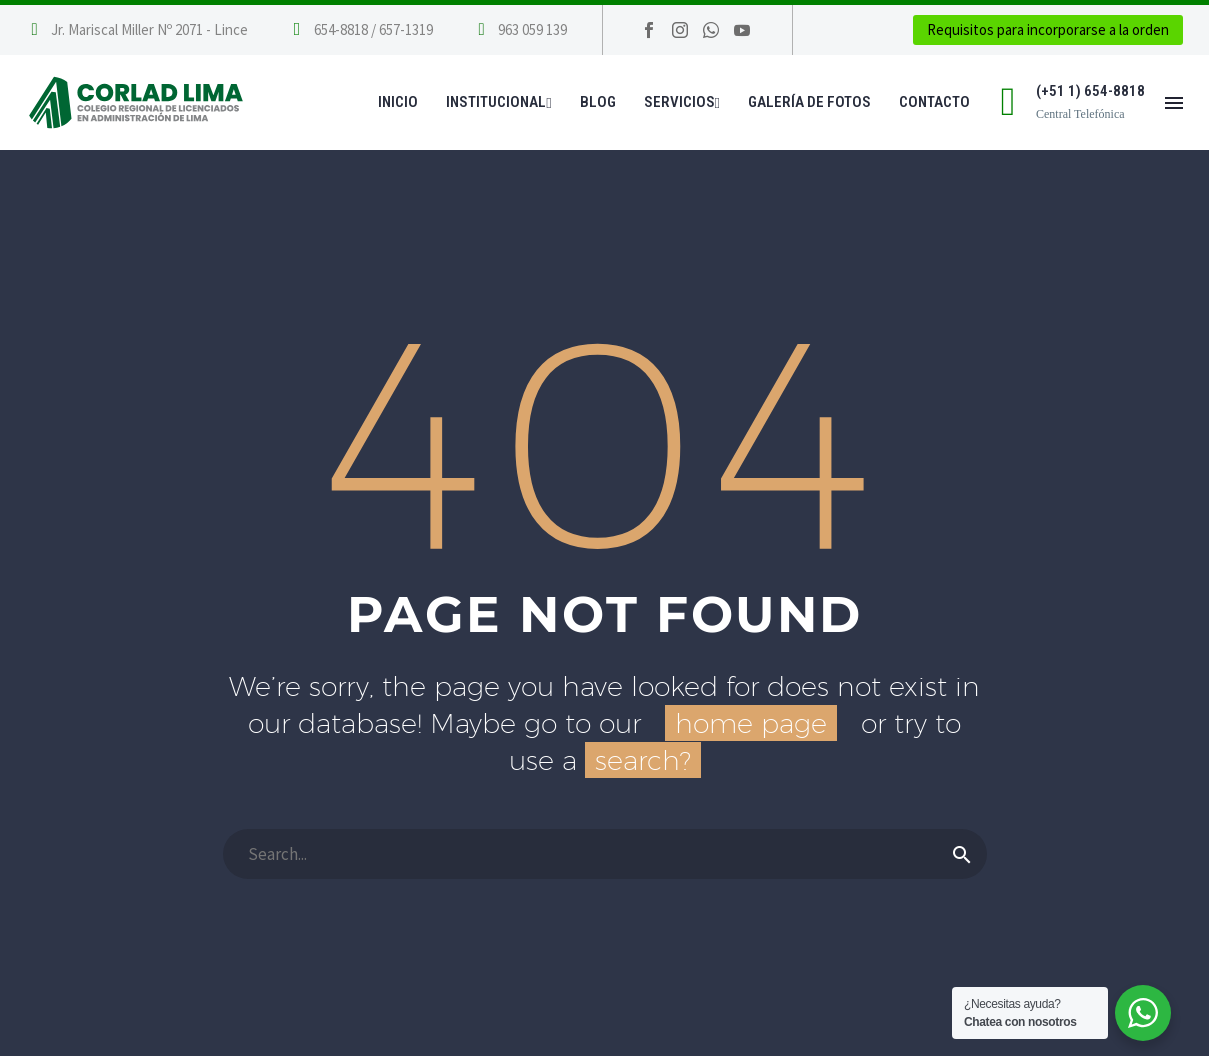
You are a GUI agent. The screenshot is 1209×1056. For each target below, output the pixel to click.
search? (643, 760)
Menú (1174, 103)
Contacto (934, 102)
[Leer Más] (360, 30)
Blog (598, 102)
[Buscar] (605, 854)
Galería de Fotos (809, 102)
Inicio (398, 102)
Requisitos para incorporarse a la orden (1048, 29)
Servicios (682, 102)
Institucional (498, 102)
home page (751, 723)
